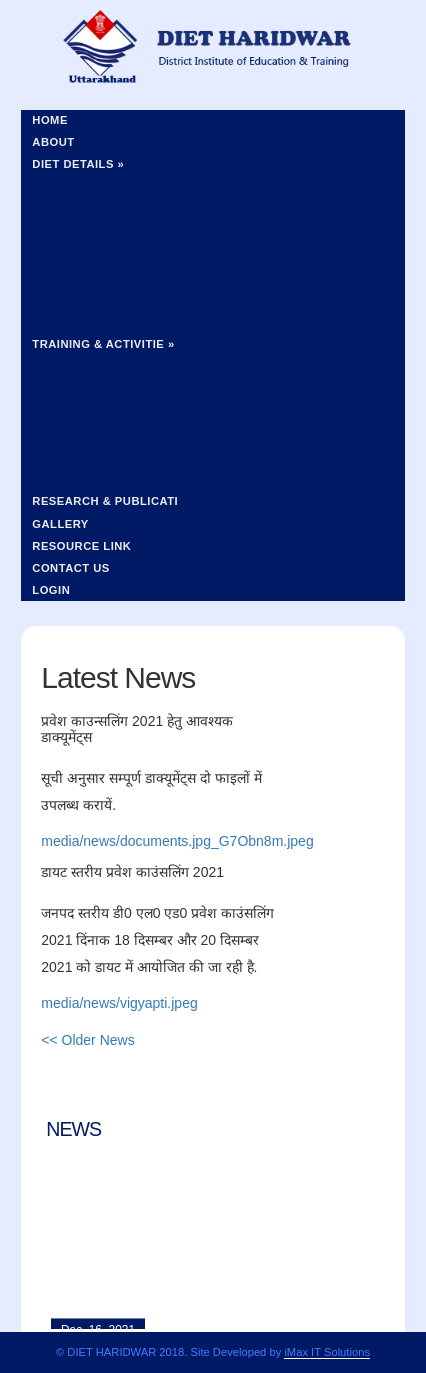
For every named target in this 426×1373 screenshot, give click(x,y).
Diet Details (78, 164)
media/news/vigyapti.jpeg (119, 1003)
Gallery (60, 524)
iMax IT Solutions (327, 1352)
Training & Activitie (103, 344)
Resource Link (81, 546)
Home (50, 120)
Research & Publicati (105, 501)
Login (51, 590)
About (53, 142)
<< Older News (87, 1040)
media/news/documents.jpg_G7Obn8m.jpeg (177, 841)
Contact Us (71, 568)
